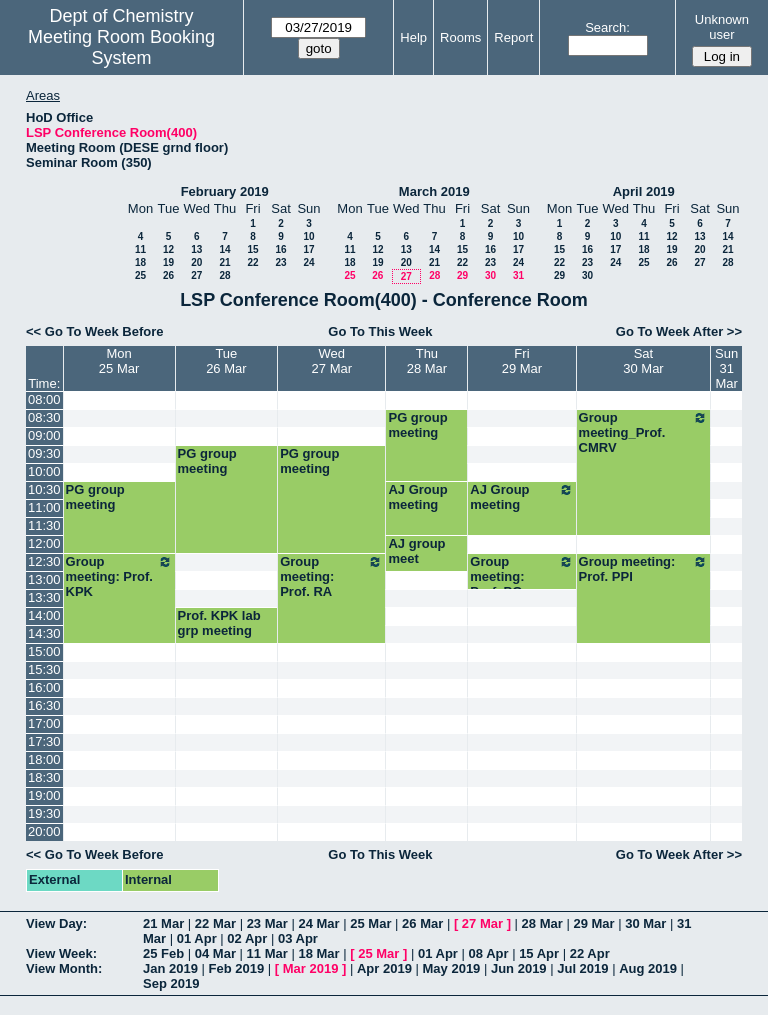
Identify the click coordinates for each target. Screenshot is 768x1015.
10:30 (44, 489)
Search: (607, 27)
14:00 (44, 615)
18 (140, 262)
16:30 (44, 705)
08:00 (44, 399)
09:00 (44, 435)
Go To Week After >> (679, 331)
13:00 (44, 579)
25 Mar (370, 923)
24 (308, 262)
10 (308, 236)
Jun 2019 (519, 968)
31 (518, 275)
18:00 (44, 759)
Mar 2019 (311, 968)
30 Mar (645, 923)
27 (196, 275)
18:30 (44, 777)
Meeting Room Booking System (121, 47)
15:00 (44, 651)
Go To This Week (380, 331)
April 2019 (644, 191)
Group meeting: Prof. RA (331, 576)
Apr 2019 (384, 968)
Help (413, 37)
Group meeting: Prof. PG (521, 576)
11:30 (44, 525)
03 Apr (298, 938)
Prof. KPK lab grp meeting (219, 623)
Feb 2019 (237, 968)
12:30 (44, 561)
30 (490, 275)
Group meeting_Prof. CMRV (644, 432)
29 (462, 275)
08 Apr (489, 953)
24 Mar (318, 923)
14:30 (44, 633)
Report (513, 37)
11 (140, 249)
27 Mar (482, 923)
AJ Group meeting (417, 497)
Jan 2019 (170, 968)
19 (168, 262)
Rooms (460, 37)
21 (224, 262)
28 (224, 275)
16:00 (44, 687)
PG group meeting (417, 425)
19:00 (44, 795)
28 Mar (542, 923)
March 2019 (434, 191)
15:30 (44, 669)
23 (280, 262)
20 (196, 262)
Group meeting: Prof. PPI (644, 569)
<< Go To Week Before (95, 331)
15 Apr (539, 953)
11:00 (44, 507)
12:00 (44, 543)
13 (196, 249)
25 (140, 275)
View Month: (64, 968)
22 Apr (590, 953)
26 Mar (422, 923)
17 (308, 249)
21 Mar (163, 923)
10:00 (44, 471)
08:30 (44, 417)
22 (252, 262)
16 (280, 249)
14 (224, 249)
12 (168, 249)
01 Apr (197, 938)
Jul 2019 (582, 968)
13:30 (44, 597)
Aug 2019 (648, 968)
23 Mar (267, 923)
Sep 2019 (171, 983)
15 (252, 249)
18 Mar (318, 953)
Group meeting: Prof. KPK (119, 576)
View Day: (56, 923)
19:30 (44, 813)
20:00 (44, 831)
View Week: (61, 953)
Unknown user (722, 27)
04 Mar (215, 953)
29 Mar (593, 923)
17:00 (44, 723)
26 (168, 275)
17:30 (44, 741)
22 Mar (215, 923)
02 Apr (247, 938)
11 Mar (267, 953)
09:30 (44, 453)
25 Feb (163, 953)
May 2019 (452, 968)
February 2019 (225, 191)
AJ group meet (416, 551)
